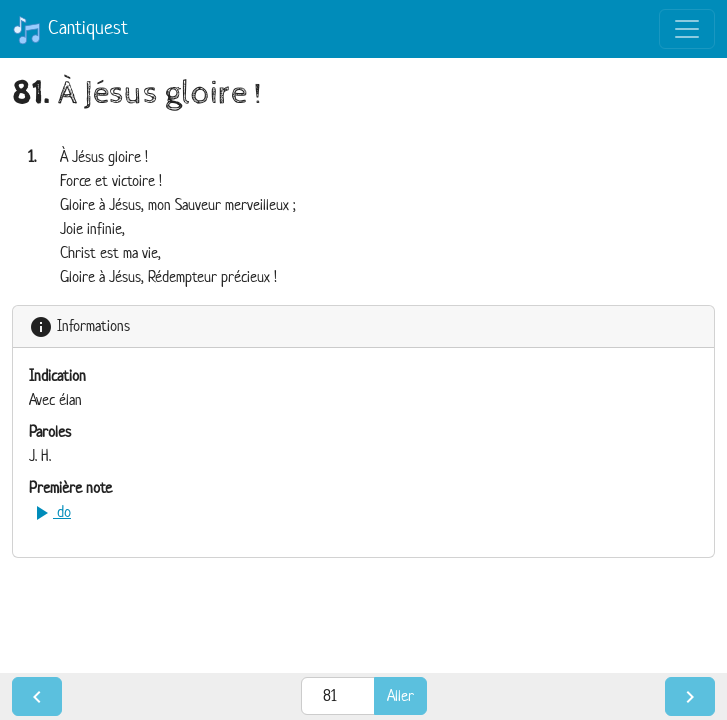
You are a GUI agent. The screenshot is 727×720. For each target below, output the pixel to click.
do (50, 511)
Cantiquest (70, 30)
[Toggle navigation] (687, 29)
